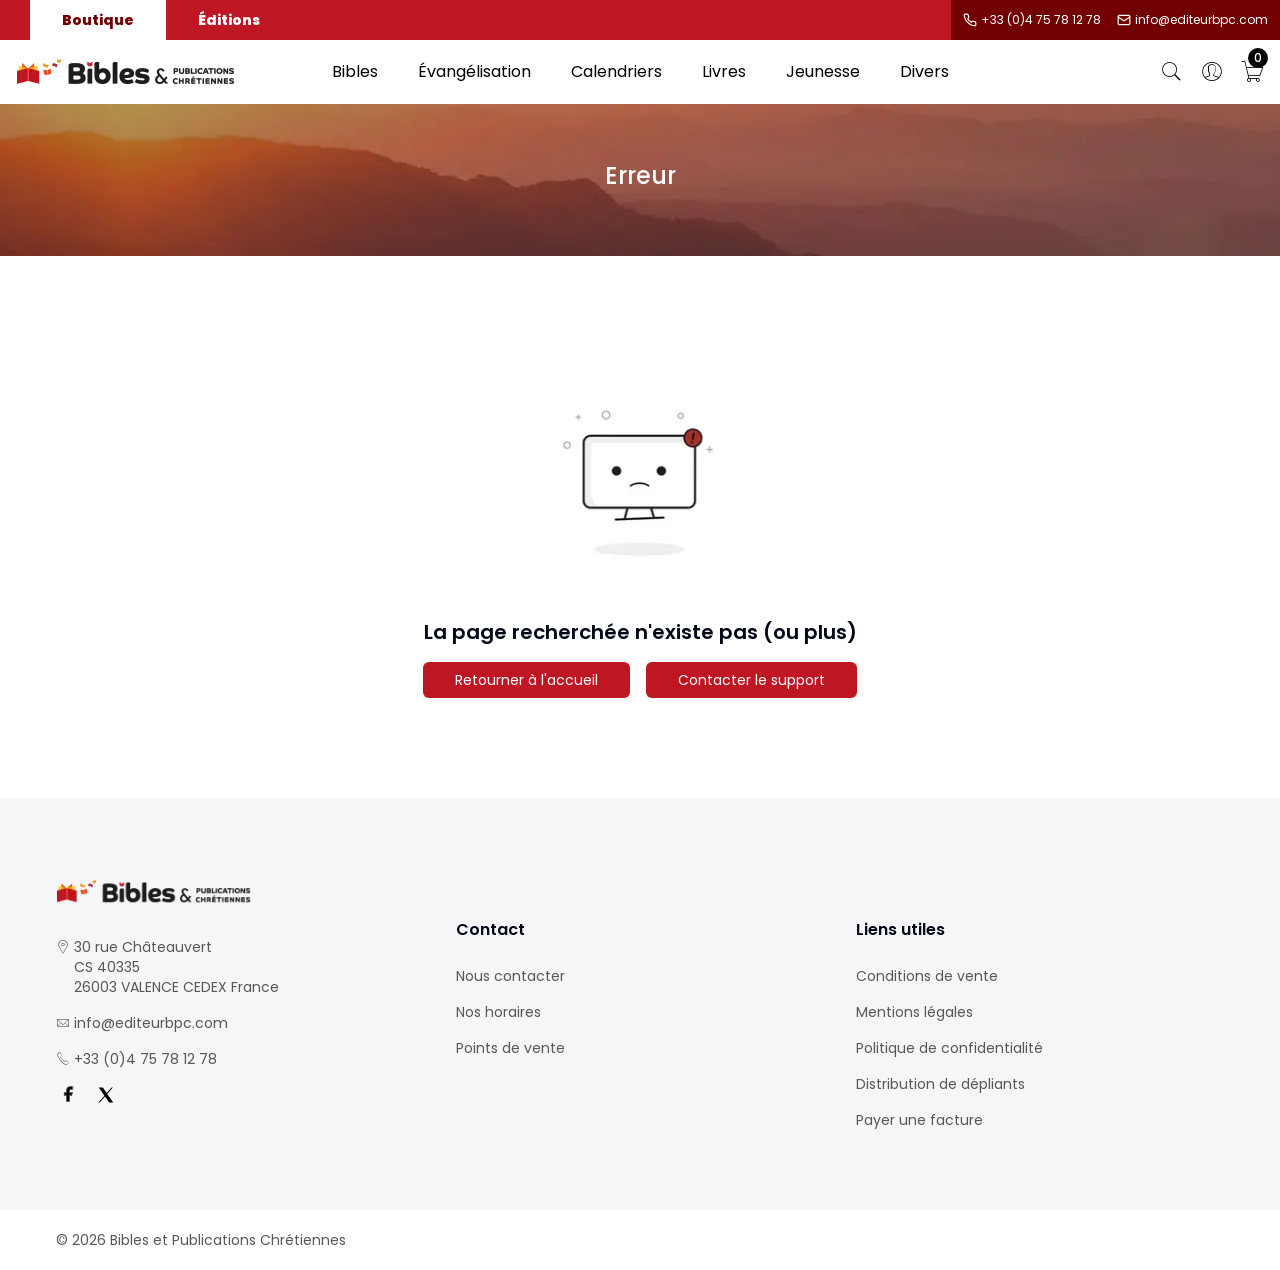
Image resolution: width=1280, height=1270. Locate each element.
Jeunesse (823, 71)
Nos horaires (498, 1012)
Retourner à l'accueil (526, 680)
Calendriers (616, 71)
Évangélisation (474, 71)
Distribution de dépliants (940, 1084)
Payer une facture (919, 1120)
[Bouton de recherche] (1172, 72)
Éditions (229, 20)
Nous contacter (510, 976)
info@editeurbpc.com (1201, 20)
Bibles (355, 71)
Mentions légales (914, 1012)
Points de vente (510, 1048)
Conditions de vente (927, 976)
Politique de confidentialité (949, 1048)
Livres (724, 71)
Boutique (98, 20)
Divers (924, 71)
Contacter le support (751, 680)
